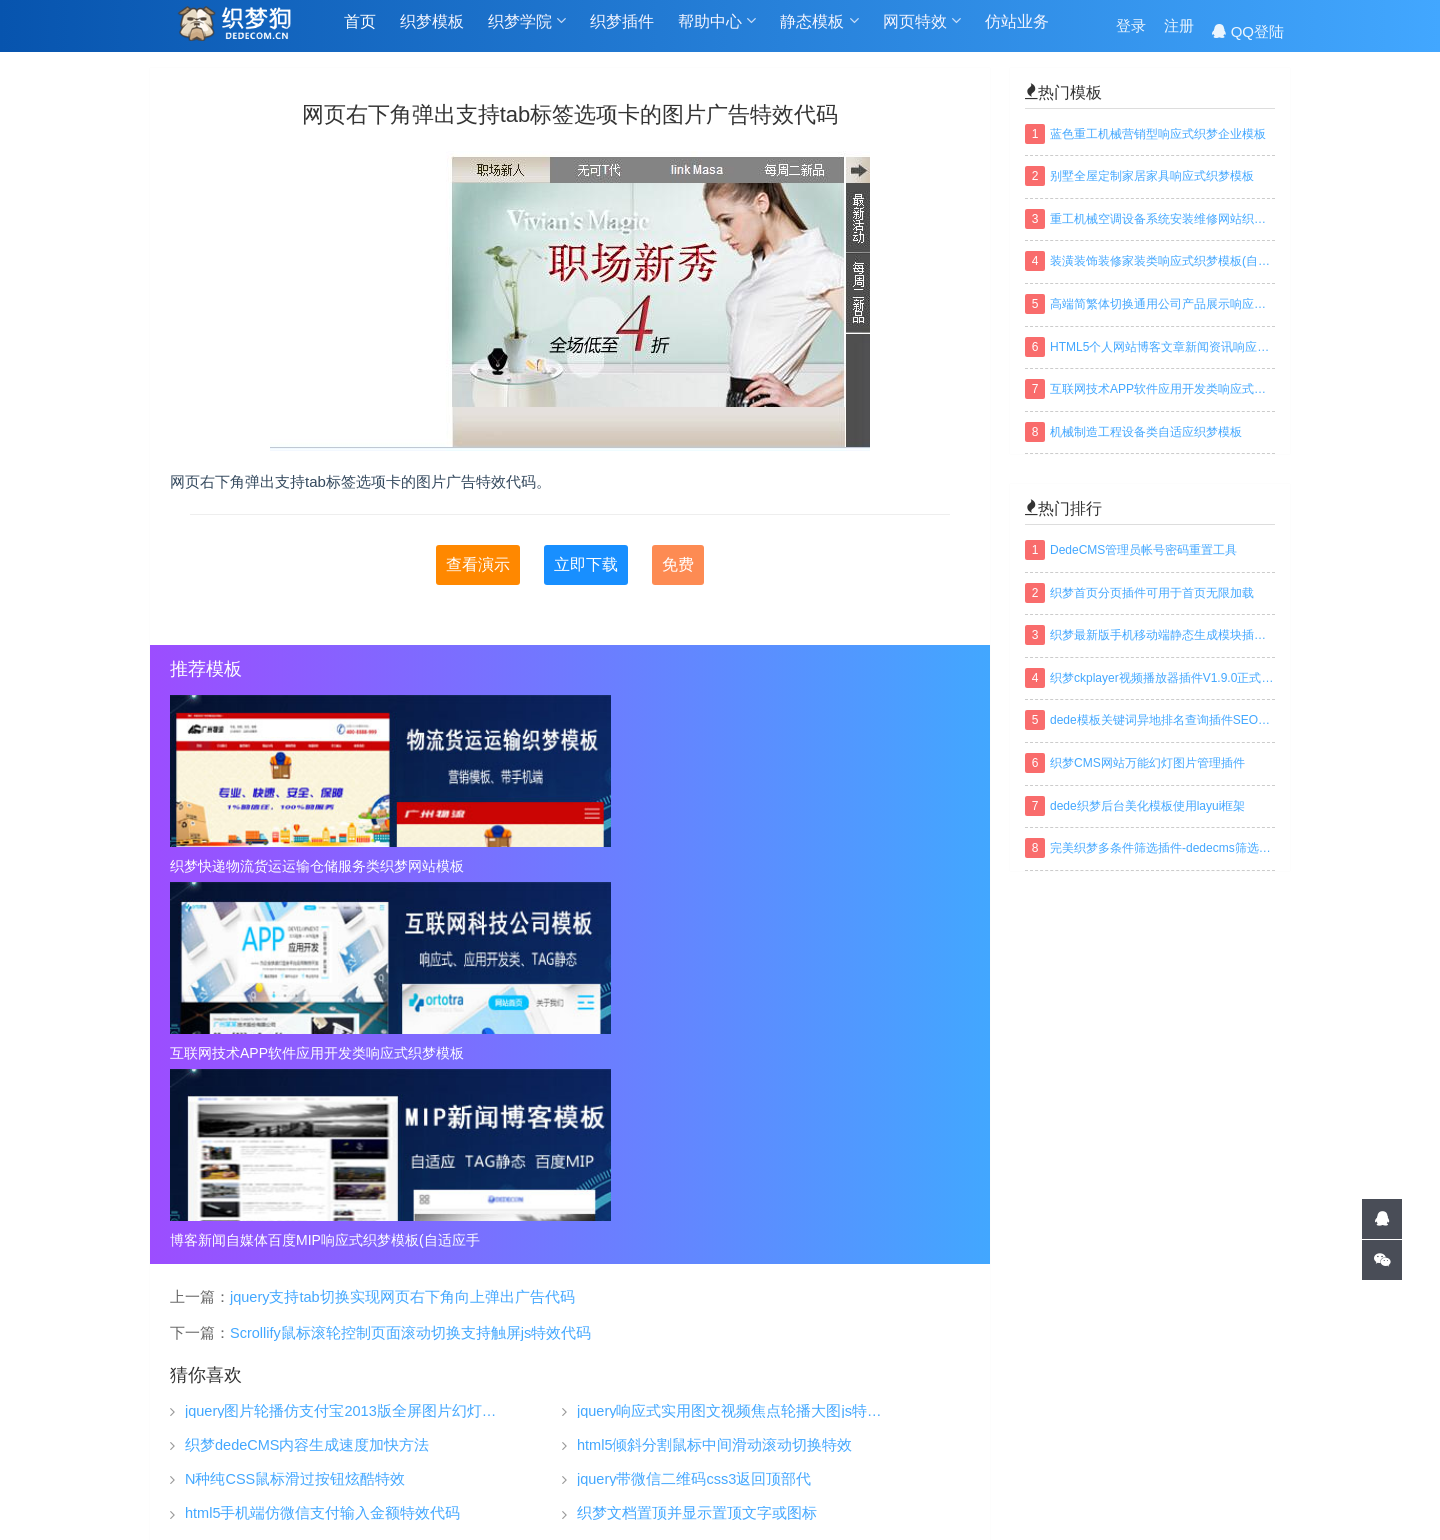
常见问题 (997, 1389)
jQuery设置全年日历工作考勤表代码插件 (711, 1207)
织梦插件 (622, 31)
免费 (678, 564)
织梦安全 (806, 1419)
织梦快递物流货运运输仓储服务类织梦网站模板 (298, 866)
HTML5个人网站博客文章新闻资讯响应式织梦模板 (1162, 347)
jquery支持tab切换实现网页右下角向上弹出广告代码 (402, 923)
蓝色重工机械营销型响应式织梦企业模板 (1158, 134)
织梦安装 (806, 1389)
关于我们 (997, 1359)
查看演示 (478, 564)
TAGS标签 (623, 1494)
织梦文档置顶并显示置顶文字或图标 (697, 1139)
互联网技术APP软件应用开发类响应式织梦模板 (570, 866)
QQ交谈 (1231, 1326)
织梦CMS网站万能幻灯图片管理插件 (1147, 763)
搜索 (1270, 1449)
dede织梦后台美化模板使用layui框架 (1147, 806)
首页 (360, 31)
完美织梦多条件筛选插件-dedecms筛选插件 (1162, 848)
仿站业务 (1017, 31)
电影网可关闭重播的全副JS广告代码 (698, 1173)
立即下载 (586, 564)
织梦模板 (432, 31)
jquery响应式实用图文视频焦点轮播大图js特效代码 (734, 1037)
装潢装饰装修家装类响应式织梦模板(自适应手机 (1162, 261)
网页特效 (922, 31)
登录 (1131, 31)
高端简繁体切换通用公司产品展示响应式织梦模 (1162, 304)
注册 (1179, 31)
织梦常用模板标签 (917, 1494)
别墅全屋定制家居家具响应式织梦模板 (1152, 176)
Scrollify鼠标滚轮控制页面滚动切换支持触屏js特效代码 (410, 959)
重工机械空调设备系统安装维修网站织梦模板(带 (1162, 219)
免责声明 (997, 1419)
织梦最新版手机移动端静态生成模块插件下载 (1162, 635)
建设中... (1227, 1412)
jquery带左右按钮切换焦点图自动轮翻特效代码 (340, 1173)
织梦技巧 (806, 1359)
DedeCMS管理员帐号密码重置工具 (1143, 550)
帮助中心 (717, 31)
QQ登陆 (1248, 31)
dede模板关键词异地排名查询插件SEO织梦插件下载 (1162, 720)
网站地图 (715, 1494)
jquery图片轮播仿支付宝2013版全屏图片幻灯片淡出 (342, 1037)
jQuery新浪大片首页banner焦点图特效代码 (326, 1207)
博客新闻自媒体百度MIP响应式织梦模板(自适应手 (842, 866)
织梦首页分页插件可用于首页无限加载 (1152, 593)
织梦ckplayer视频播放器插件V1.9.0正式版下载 (1162, 678)
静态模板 (819, 31)
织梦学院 (527, 31)
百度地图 (803, 1494)
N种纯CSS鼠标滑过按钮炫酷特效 (295, 1105)
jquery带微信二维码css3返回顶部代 (694, 1105)
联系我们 (997, 1449)
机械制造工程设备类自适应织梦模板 (1146, 432)
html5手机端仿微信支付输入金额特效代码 (322, 1139)
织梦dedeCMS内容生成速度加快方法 (307, 1071)
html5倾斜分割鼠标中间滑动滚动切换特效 (714, 1071)
